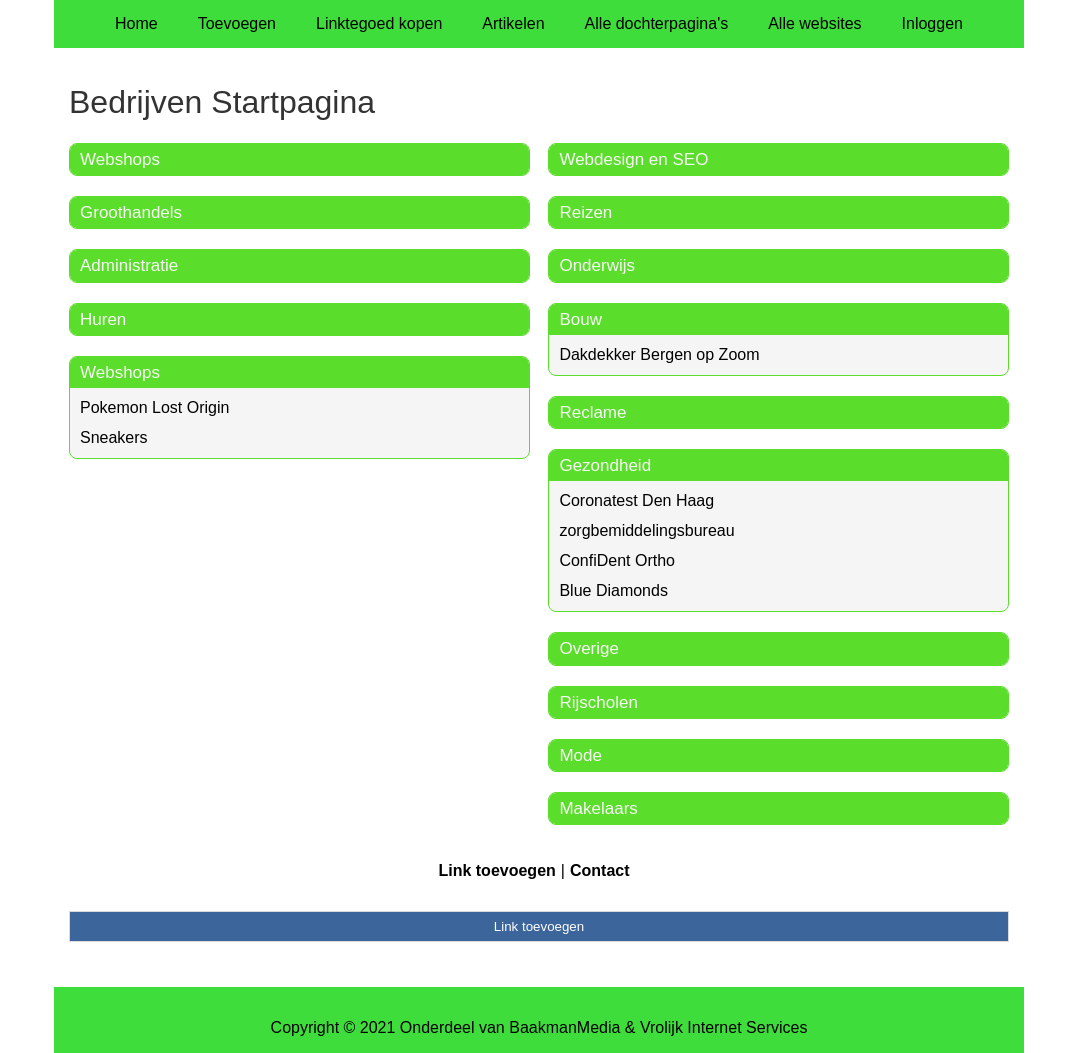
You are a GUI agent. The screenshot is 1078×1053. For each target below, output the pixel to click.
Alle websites (814, 23)
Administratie (129, 265)
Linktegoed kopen (379, 23)
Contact (600, 870)
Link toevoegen (496, 870)
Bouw (580, 319)
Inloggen (932, 23)
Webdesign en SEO (633, 159)
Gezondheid (605, 465)
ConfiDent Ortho (617, 560)
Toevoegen (237, 23)
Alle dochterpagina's (657, 23)
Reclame (592, 412)
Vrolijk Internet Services (723, 1027)
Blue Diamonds (613, 590)
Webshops (120, 159)
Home (136, 23)
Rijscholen (598, 702)
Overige (589, 648)
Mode (580, 755)
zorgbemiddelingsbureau (646, 530)
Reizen (585, 212)
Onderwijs (597, 265)
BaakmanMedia (564, 1027)
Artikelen (513, 23)
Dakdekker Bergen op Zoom (659, 354)
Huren (103, 319)
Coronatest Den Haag (636, 500)
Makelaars (598, 808)
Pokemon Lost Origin (154, 407)
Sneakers (114, 437)
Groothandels (131, 212)
